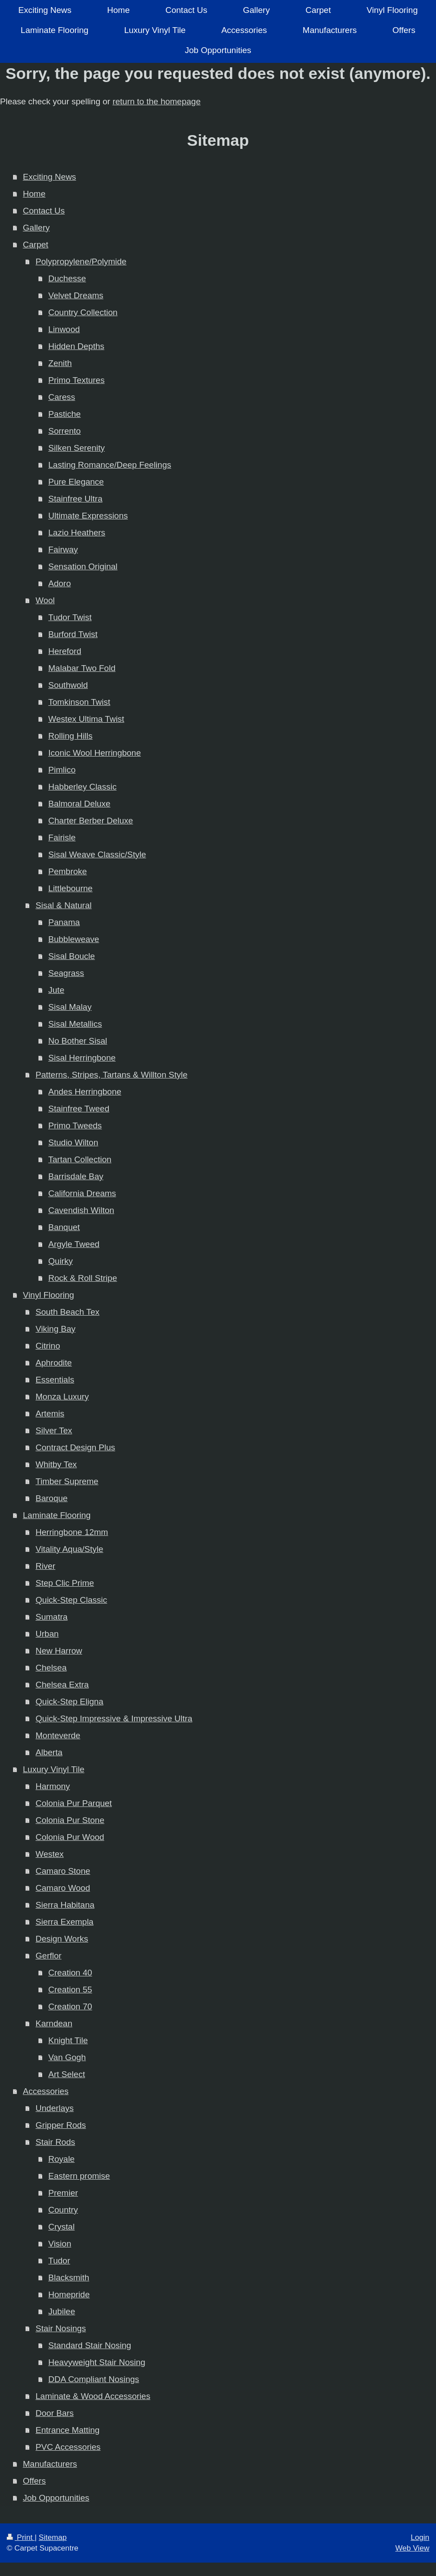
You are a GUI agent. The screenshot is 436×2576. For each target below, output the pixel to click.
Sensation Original (82, 566)
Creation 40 (70, 1972)
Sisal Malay (69, 1007)
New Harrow (59, 1650)
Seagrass (66, 973)
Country (63, 2209)
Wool (45, 600)
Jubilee (61, 2311)
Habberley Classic (82, 786)
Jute (56, 990)
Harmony (53, 1786)
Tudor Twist (69, 617)
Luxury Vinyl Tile (53, 1769)
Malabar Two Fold (81, 668)
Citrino (48, 1345)
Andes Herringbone (84, 1091)
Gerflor (49, 1955)
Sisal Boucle (71, 956)
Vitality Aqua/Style (69, 1549)
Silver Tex (54, 1430)
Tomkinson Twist (79, 702)
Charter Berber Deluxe (90, 820)
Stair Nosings (61, 2328)
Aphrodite (54, 1362)
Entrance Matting (68, 2430)
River (45, 1566)
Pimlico (61, 769)
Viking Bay (55, 1328)
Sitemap (53, 2537)
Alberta (49, 1752)
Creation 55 (70, 1989)
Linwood (64, 329)
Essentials (55, 1379)
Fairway (63, 549)
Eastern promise (79, 2176)
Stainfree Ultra (75, 498)
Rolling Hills (70, 736)
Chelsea (51, 1667)
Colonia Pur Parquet (74, 1803)
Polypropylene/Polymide (81, 261)
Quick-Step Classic (71, 1600)
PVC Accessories (68, 2447)
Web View (412, 2548)
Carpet (35, 244)
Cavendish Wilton (81, 1210)
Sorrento (64, 431)
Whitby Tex (56, 1464)
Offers (34, 2480)
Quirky (60, 1261)
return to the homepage (156, 101)
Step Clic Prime (65, 1583)
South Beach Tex (67, 1312)
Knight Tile (68, 2040)
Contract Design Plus (75, 1447)
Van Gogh (67, 2057)
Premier (63, 2192)
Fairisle (61, 837)
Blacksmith (68, 2277)
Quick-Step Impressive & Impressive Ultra (114, 1718)
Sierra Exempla (65, 1921)
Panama (64, 922)
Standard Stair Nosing (89, 2345)
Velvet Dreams (75, 295)
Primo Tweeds (75, 1125)
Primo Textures (76, 380)
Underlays (55, 2108)
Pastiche (64, 414)
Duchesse (67, 278)
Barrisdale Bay (75, 1176)
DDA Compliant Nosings (93, 2379)
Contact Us (44, 210)
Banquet (64, 1227)
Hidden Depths (76, 346)
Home (34, 193)
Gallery (36, 227)
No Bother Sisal (77, 1040)
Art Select (66, 2074)
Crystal (61, 2226)
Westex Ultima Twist (86, 719)
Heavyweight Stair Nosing (96, 2362)
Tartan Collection (79, 1159)
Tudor (59, 2260)
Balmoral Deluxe (79, 803)
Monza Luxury (62, 1396)
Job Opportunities (56, 2497)
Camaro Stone (63, 1871)
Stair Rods (55, 2142)
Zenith (60, 363)
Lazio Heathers (76, 532)
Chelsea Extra (62, 1684)
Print (21, 2537)
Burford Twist (73, 634)
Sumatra (52, 1616)
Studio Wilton (73, 1142)
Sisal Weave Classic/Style (97, 854)
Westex (50, 1854)
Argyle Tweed (73, 1244)
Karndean (54, 2023)
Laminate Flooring (56, 1515)
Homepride (69, 2294)
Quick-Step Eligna (69, 1701)
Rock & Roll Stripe (82, 1278)
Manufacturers (50, 2464)
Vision (59, 2243)
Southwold (68, 685)
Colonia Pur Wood (70, 1837)
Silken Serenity (76, 448)
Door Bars (55, 2413)
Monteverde (58, 1735)
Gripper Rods (61, 2125)
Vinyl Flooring (48, 1295)
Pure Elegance (76, 481)
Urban (47, 1633)
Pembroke (67, 871)
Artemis (50, 1413)
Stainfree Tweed (78, 1108)
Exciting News (49, 176)
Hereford (64, 651)
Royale (61, 2159)
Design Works (62, 1938)
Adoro (59, 583)
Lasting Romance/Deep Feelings (109, 464)
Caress (61, 397)
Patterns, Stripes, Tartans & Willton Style (112, 1074)
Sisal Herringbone (81, 1057)
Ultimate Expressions (88, 515)
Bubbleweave (73, 939)
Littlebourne (70, 888)
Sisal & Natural (64, 905)
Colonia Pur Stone (70, 1820)
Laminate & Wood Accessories (93, 2396)
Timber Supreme (67, 1481)
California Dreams (82, 1193)
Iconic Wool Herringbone (94, 752)
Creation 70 (70, 2006)
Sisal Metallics (75, 1024)
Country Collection (82, 312)
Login (420, 2537)
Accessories (45, 2091)
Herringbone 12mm (72, 1532)
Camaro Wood (63, 1888)
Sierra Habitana (65, 1904)
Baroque (52, 1498)
